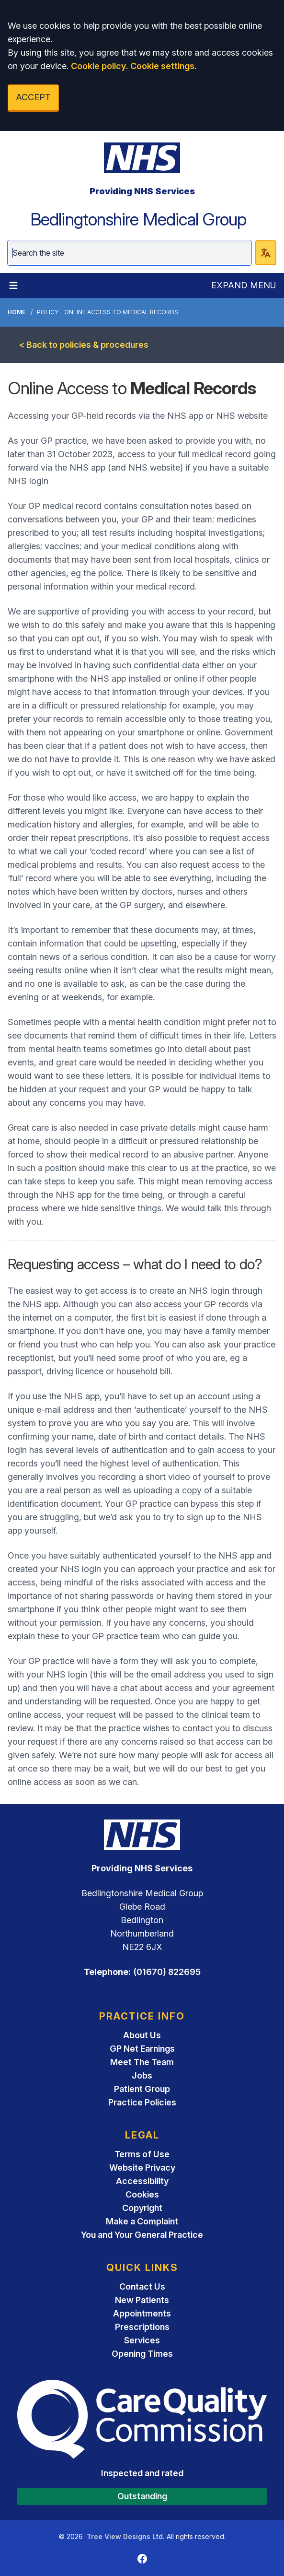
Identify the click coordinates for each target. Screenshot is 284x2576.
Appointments (142, 2313)
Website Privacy (142, 2167)
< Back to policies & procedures (83, 345)
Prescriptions (142, 2327)
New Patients (142, 2300)
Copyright (142, 2208)
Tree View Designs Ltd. (126, 2536)
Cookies (142, 2194)
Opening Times (142, 2354)
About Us (142, 2035)
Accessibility (142, 2181)
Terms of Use (142, 2154)
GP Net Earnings (142, 2049)
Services (142, 2340)
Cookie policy (98, 66)
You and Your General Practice (142, 2235)
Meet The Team (142, 2062)
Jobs (142, 2075)
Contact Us (142, 2286)
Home (16, 312)
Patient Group (142, 2089)
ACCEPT (33, 97)
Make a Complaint (142, 2221)
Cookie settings (162, 66)
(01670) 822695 (167, 1972)
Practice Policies (142, 2102)
